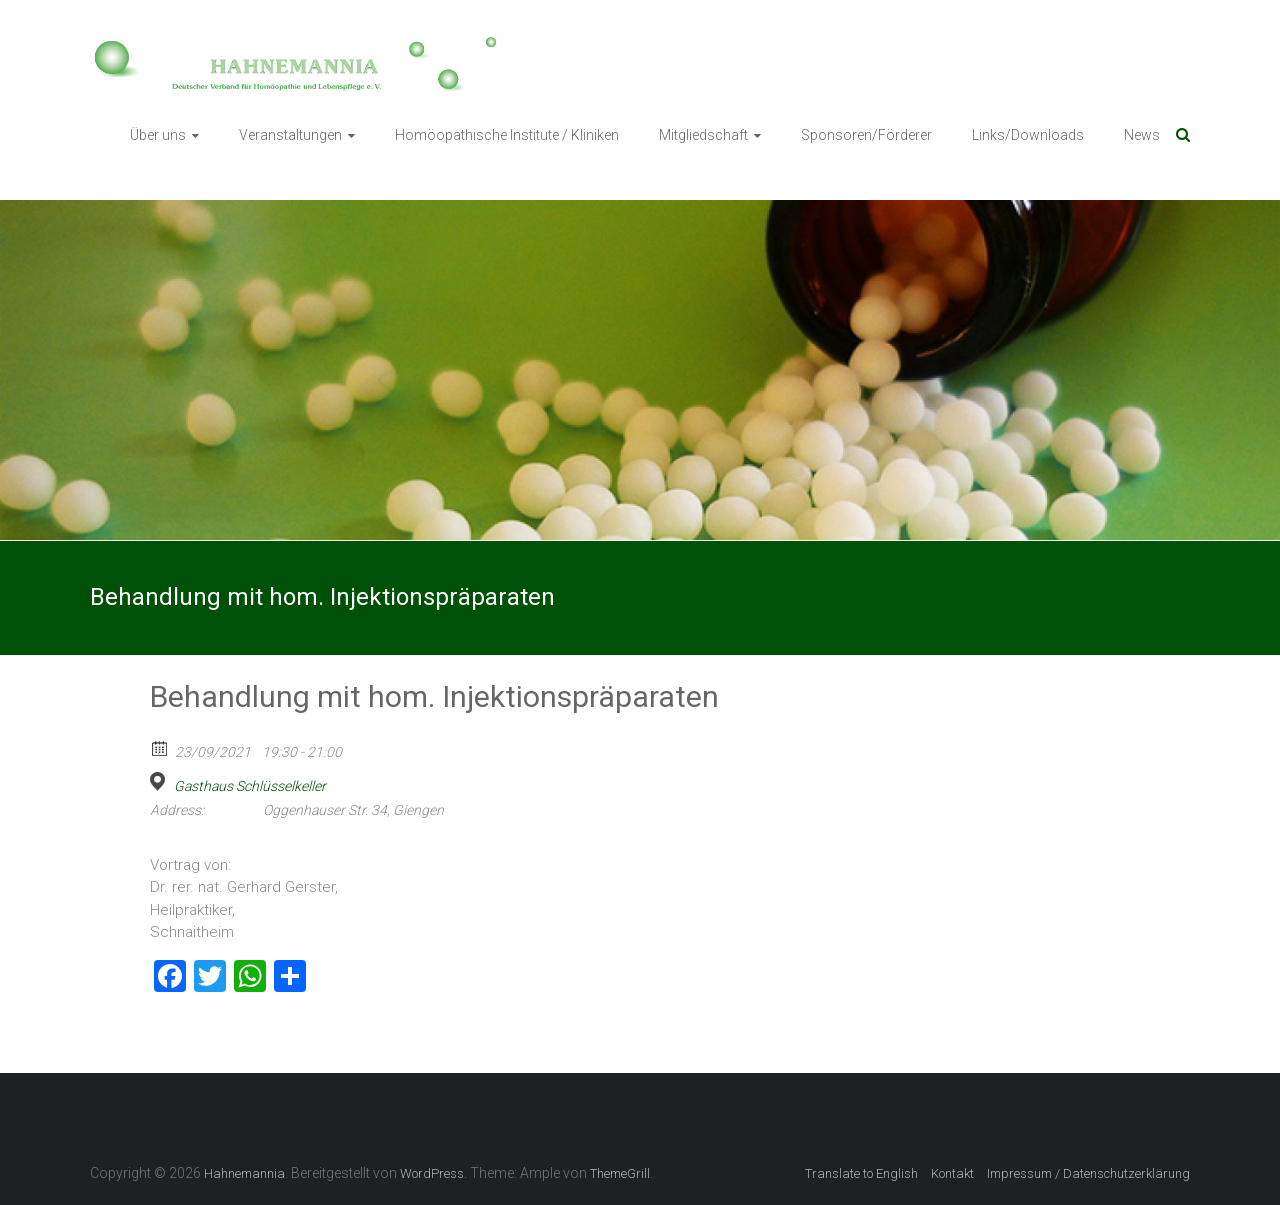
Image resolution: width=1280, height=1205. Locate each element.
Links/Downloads (1028, 135)
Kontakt (952, 1173)
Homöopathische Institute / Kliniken (507, 135)
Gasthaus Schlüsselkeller (250, 786)
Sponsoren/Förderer (866, 135)
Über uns (158, 135)
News (1142, 135)
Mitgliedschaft (703, 135)
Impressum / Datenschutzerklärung (1088, 1173)
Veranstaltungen (290, 135)
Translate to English (861, 1173)
